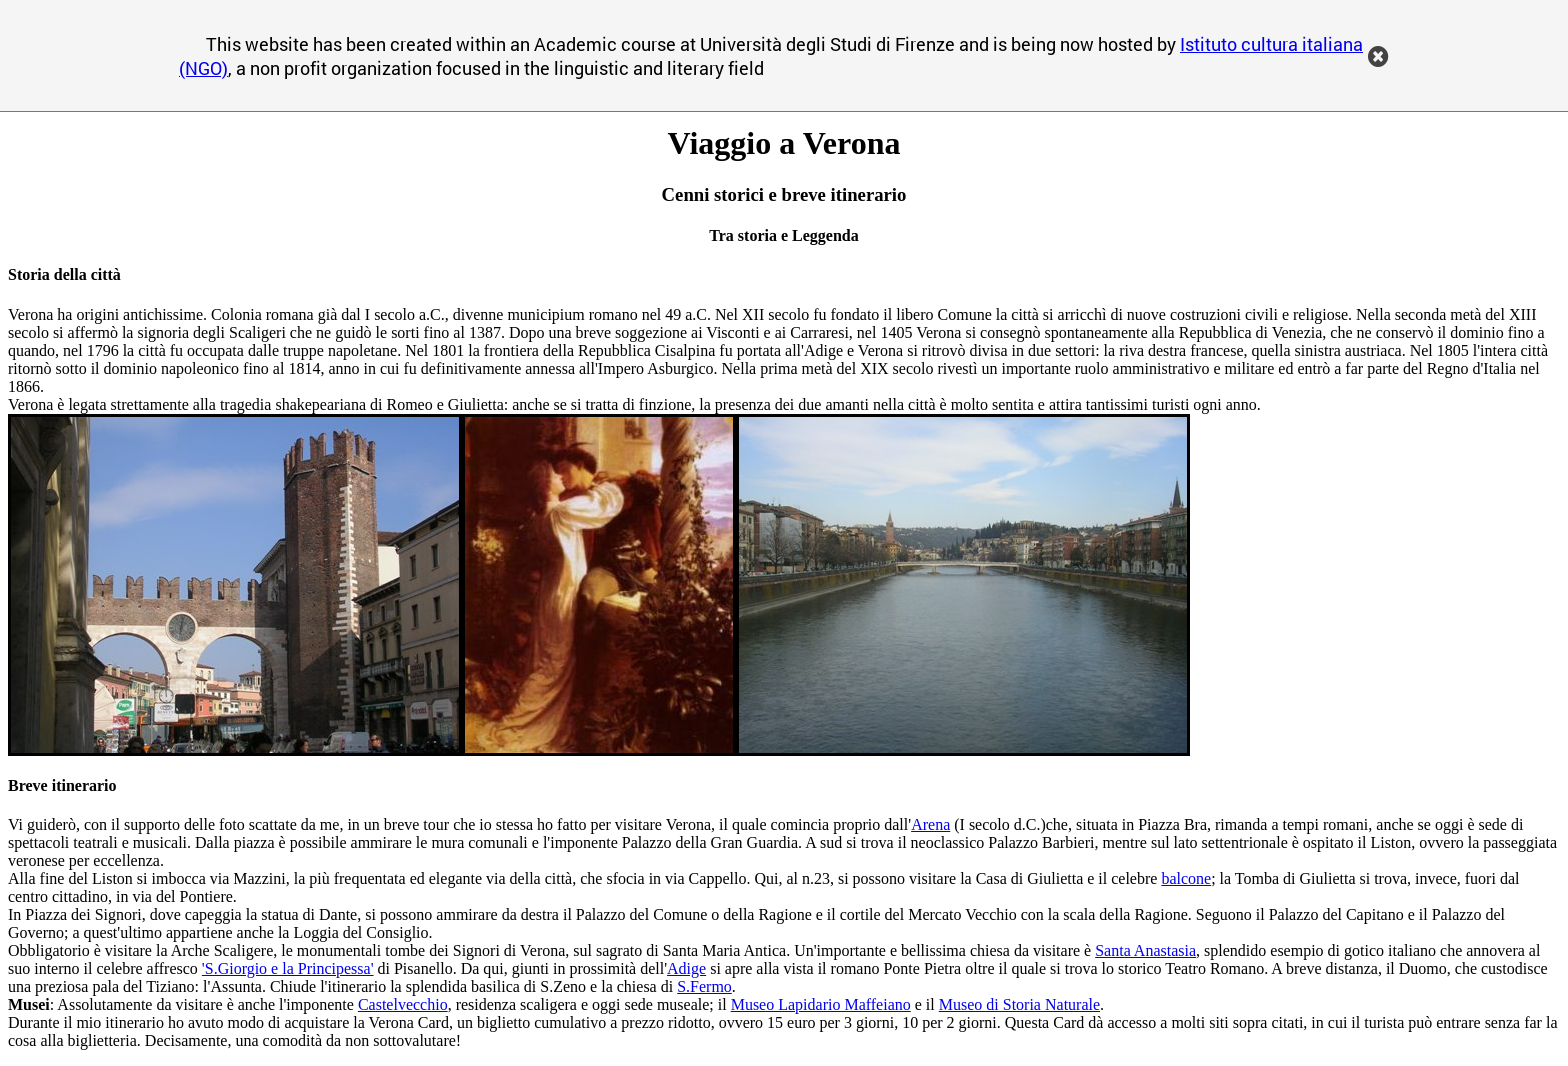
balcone (1186, 878)
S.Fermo (704, 986)
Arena (930, 824)
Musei (29, 1004)
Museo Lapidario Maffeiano (821, 1004)
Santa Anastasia (1145, 950)
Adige (686, 968)
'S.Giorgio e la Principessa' (288, 968)
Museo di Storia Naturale (1019, 1004)
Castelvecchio (403, 1004)
